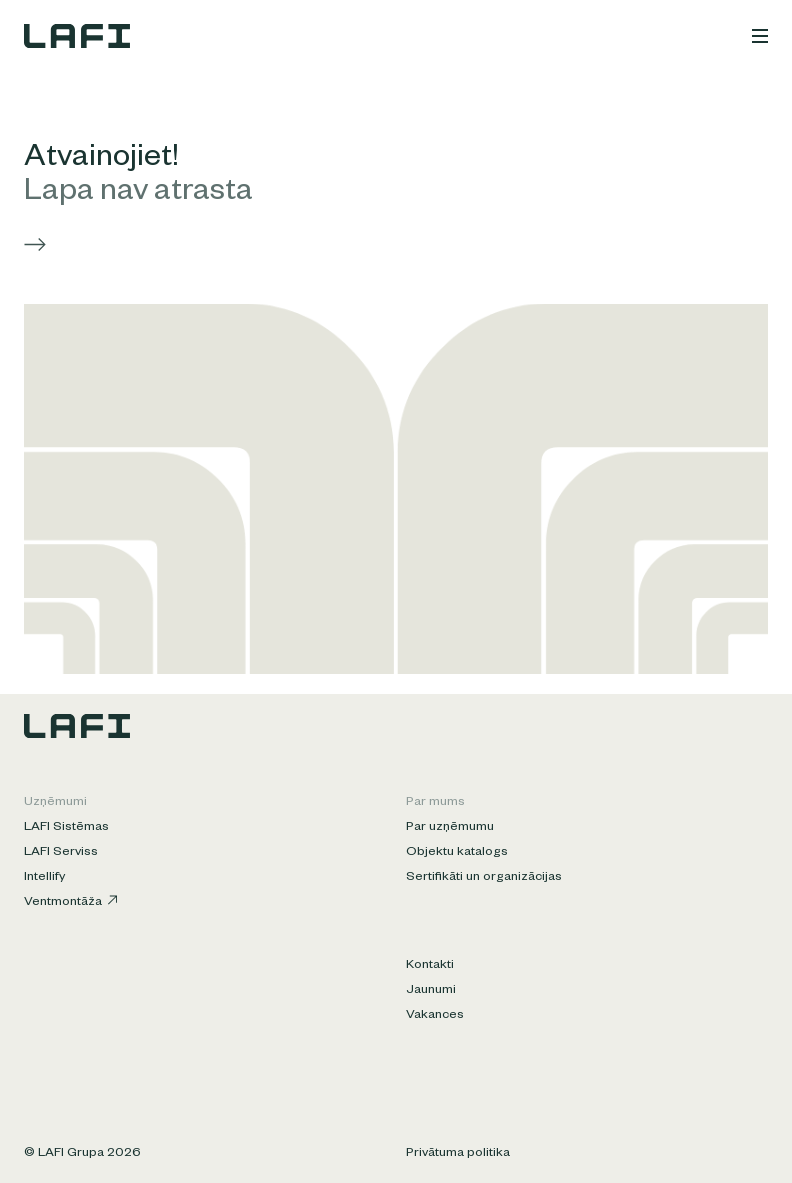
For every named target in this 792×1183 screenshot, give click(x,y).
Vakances (435, 1016)
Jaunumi (431, 991)
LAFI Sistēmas (66, 828)
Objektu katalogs (457, 853)
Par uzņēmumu (450, 828)
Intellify (44, 878)
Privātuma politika (458, 1154)
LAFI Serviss (61, 853)
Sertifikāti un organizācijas (484, 878)
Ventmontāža (70, 902)
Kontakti (430, 966)
